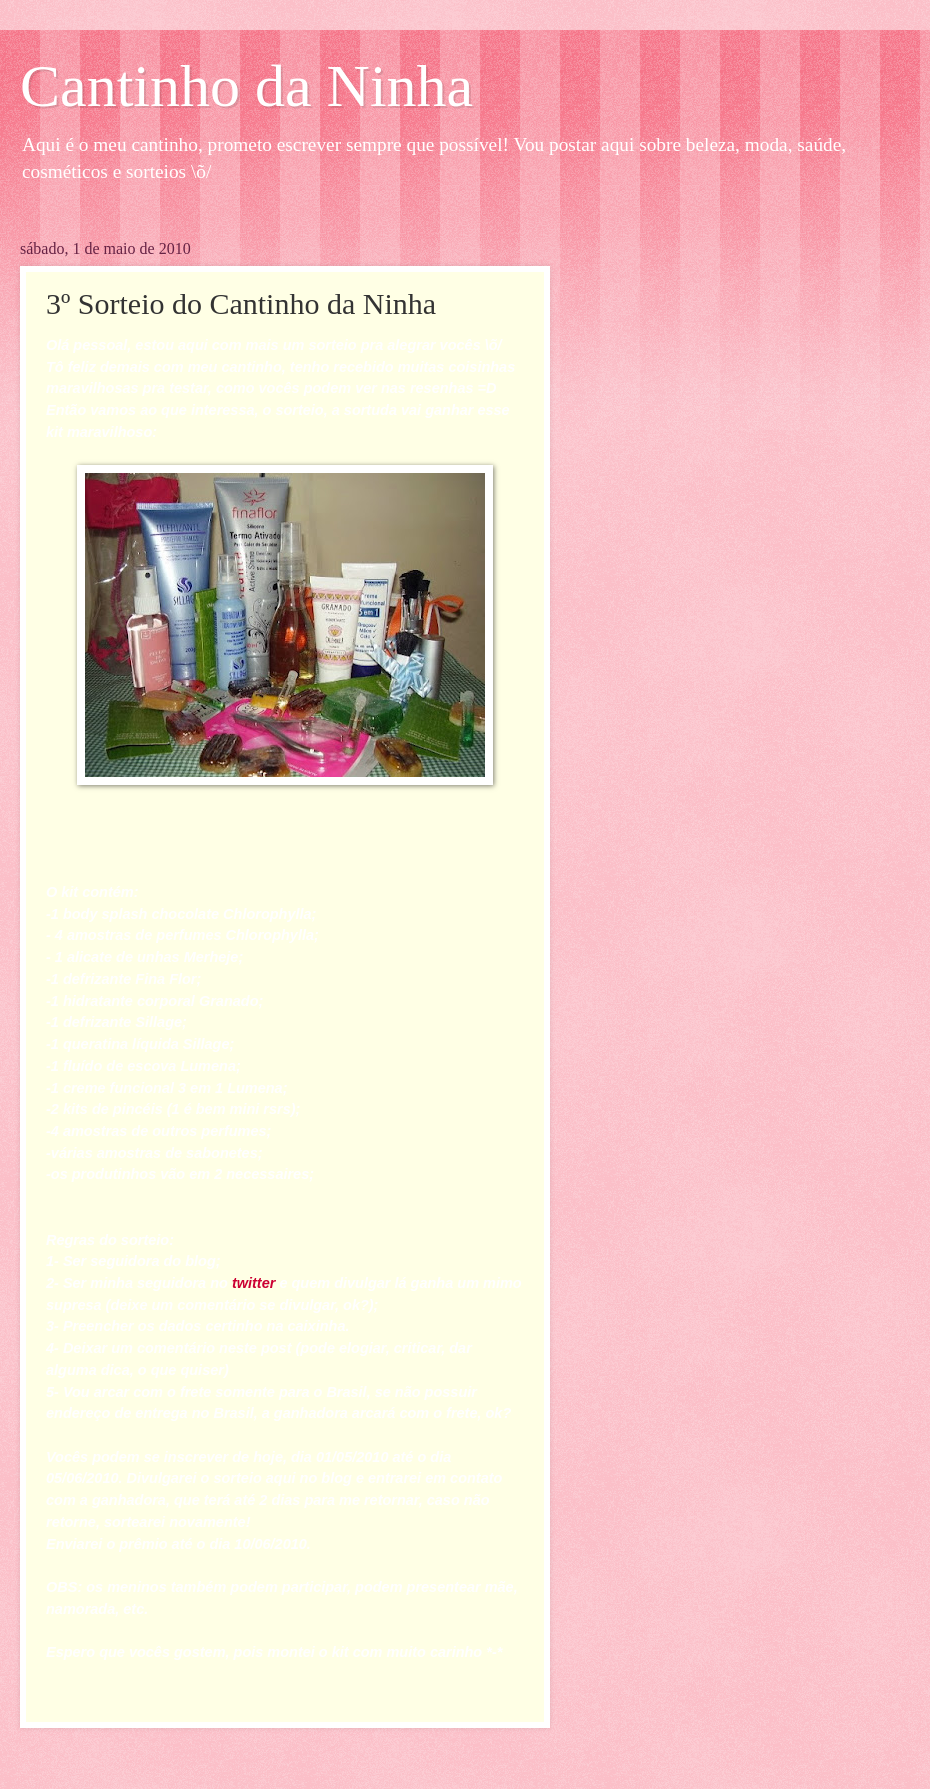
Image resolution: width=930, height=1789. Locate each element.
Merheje (211, 957)
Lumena (208, 1066)
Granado (229, 1001)
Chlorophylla (267, 914)
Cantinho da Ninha (246, 86)
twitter (255, 1283)
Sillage (158, 1022)
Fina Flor (165, 979)
